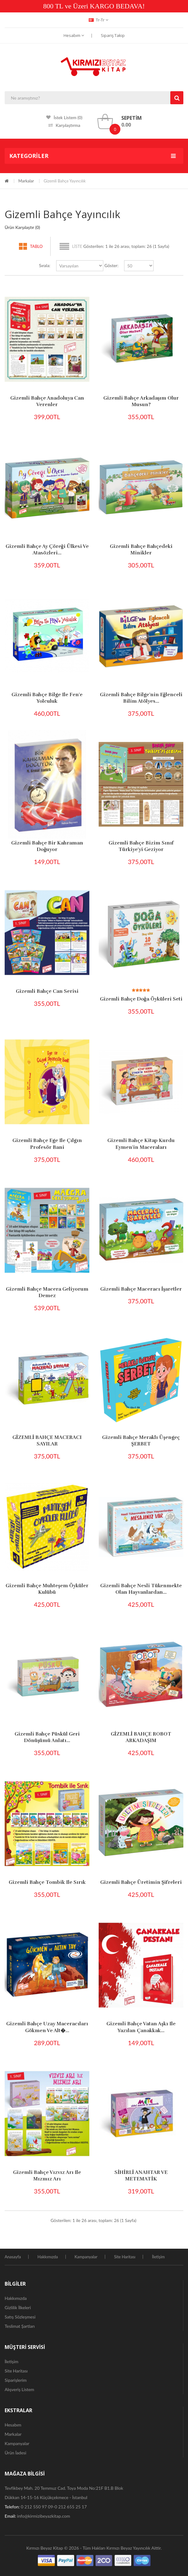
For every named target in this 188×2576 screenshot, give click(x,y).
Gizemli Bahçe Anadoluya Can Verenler (47, 401)
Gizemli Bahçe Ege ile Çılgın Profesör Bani (47, 1143)
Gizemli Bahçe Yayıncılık (65, 180)
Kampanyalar (85, 2256)
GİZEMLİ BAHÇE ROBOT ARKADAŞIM (141, 1737)
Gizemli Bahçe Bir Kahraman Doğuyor (47, 846)
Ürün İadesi (15, 2452)
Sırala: (45, 265)
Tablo (36, 246)
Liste (77, 246)
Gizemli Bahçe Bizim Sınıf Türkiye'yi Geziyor (141, 846)
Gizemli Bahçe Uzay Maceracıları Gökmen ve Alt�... (47, 2027)
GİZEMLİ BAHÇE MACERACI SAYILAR (47, 1440)
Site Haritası (125, 2256)
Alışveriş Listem (19, 2389)
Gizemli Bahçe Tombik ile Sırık (47, 1882)
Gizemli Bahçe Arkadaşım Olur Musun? (141, 401)
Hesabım (74, 35)
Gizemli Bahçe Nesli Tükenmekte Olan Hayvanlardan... (141, 1589)
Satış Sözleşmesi (20, 2316)
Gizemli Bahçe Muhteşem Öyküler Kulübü (47, 1589)
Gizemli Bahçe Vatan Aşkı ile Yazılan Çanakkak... (140, 2027)
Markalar (26, 180)
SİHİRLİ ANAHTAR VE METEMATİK (141, 2175)
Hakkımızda (48, 2256)
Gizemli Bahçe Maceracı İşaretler (141, 1289)
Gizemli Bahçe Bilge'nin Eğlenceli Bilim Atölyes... (141, 698)
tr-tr (98, 20)
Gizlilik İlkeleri (18, 2307)
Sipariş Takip (113, 35)
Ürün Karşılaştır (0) (22, 227)
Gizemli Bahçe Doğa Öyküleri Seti (141, 999)
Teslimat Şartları (20, 2326)
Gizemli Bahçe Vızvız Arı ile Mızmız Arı (47, 2175)
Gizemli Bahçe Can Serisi (47, 991)
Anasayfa (13, 2256)
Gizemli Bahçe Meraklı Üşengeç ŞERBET (141, 1440)
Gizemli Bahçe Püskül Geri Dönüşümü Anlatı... (47, 1737)
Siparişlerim (16, 2380)
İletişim (158, 2256)
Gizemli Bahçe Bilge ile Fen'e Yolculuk (47, 698)
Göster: (112, 265)
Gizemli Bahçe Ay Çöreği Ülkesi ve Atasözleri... (47, 549)
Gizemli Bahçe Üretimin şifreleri (141, 1882)
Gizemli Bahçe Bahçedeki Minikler (141, 549)
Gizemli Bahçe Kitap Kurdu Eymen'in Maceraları (141, 1143)
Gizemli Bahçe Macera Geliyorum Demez (47, 1292)
